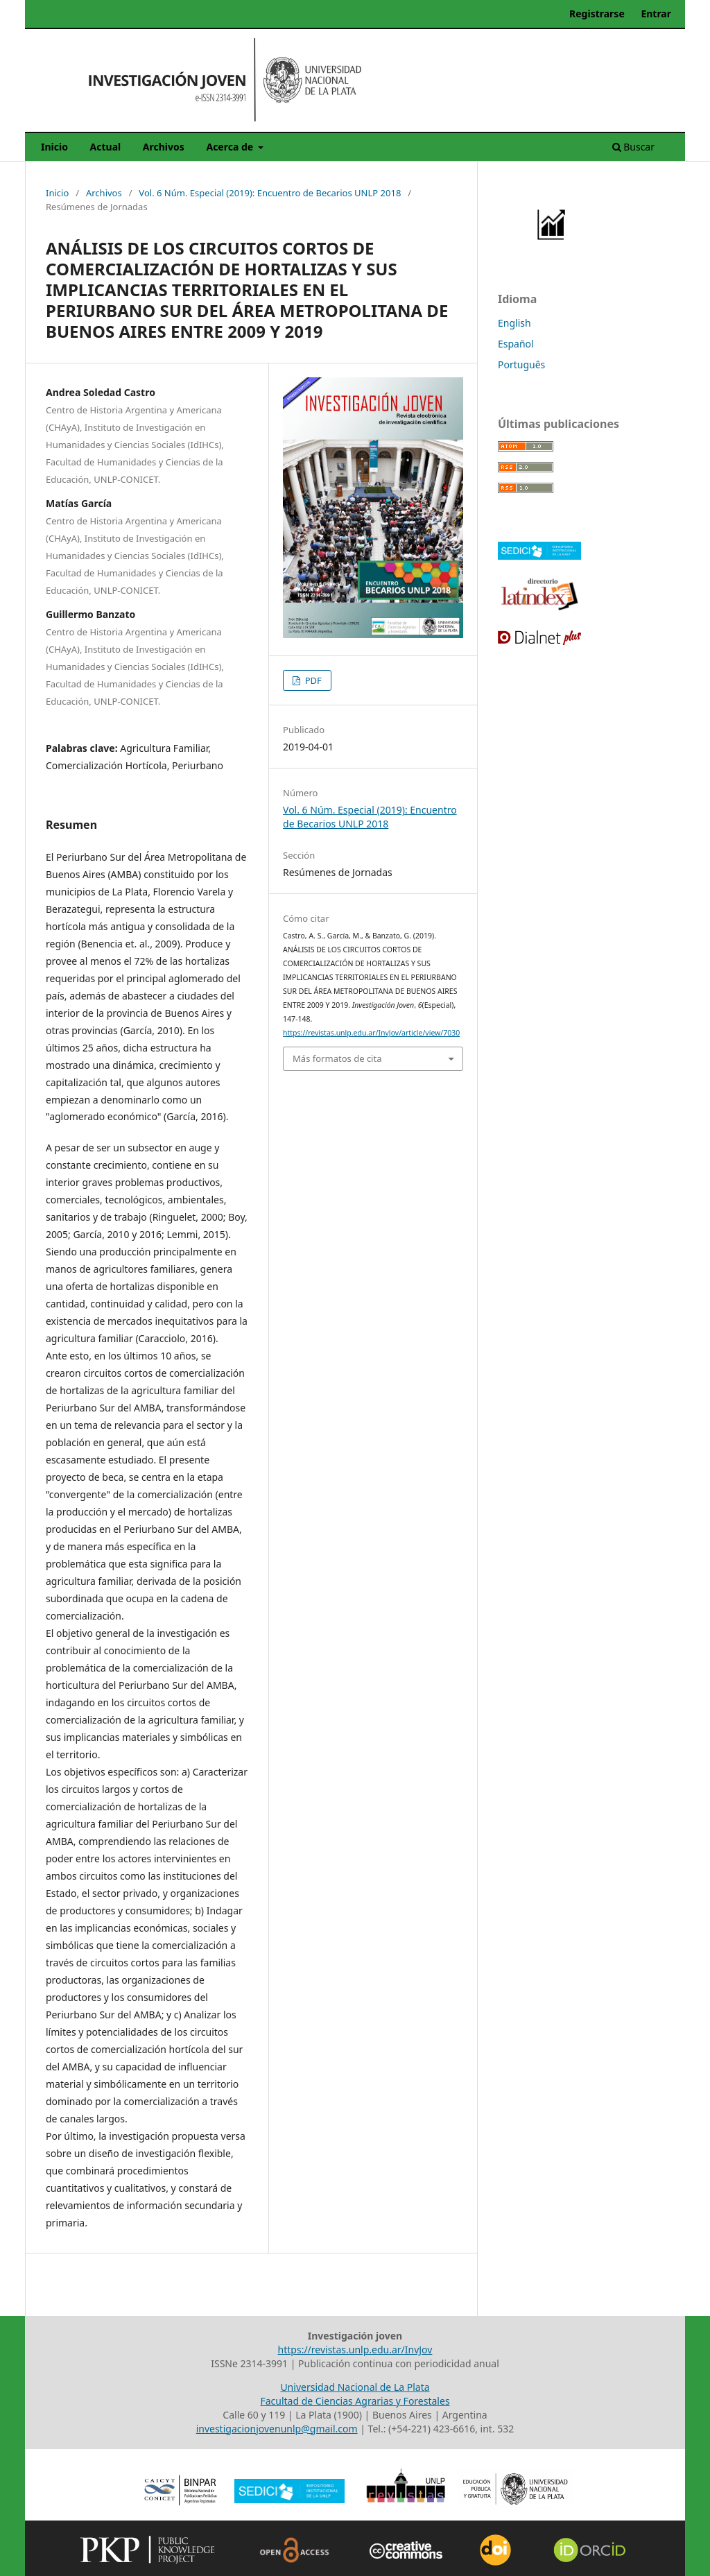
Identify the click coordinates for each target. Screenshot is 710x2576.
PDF (312, 680)
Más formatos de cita (337, 1058)
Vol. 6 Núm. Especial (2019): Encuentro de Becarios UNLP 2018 (270, 193)
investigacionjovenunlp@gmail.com (277, 2428)
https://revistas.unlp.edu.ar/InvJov (355, 2349)
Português (521, 364)
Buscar (633, 146)
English (514, 322)
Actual (105, 146)
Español (516, 343)
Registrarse (597, 13)
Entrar (656, 13)
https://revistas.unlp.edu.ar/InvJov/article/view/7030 (371, 1033)
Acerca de (230, 146)
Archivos (163, 146)
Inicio (54, 146)
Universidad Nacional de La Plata (354, 2387)
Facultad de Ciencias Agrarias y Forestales (354, 2400)
